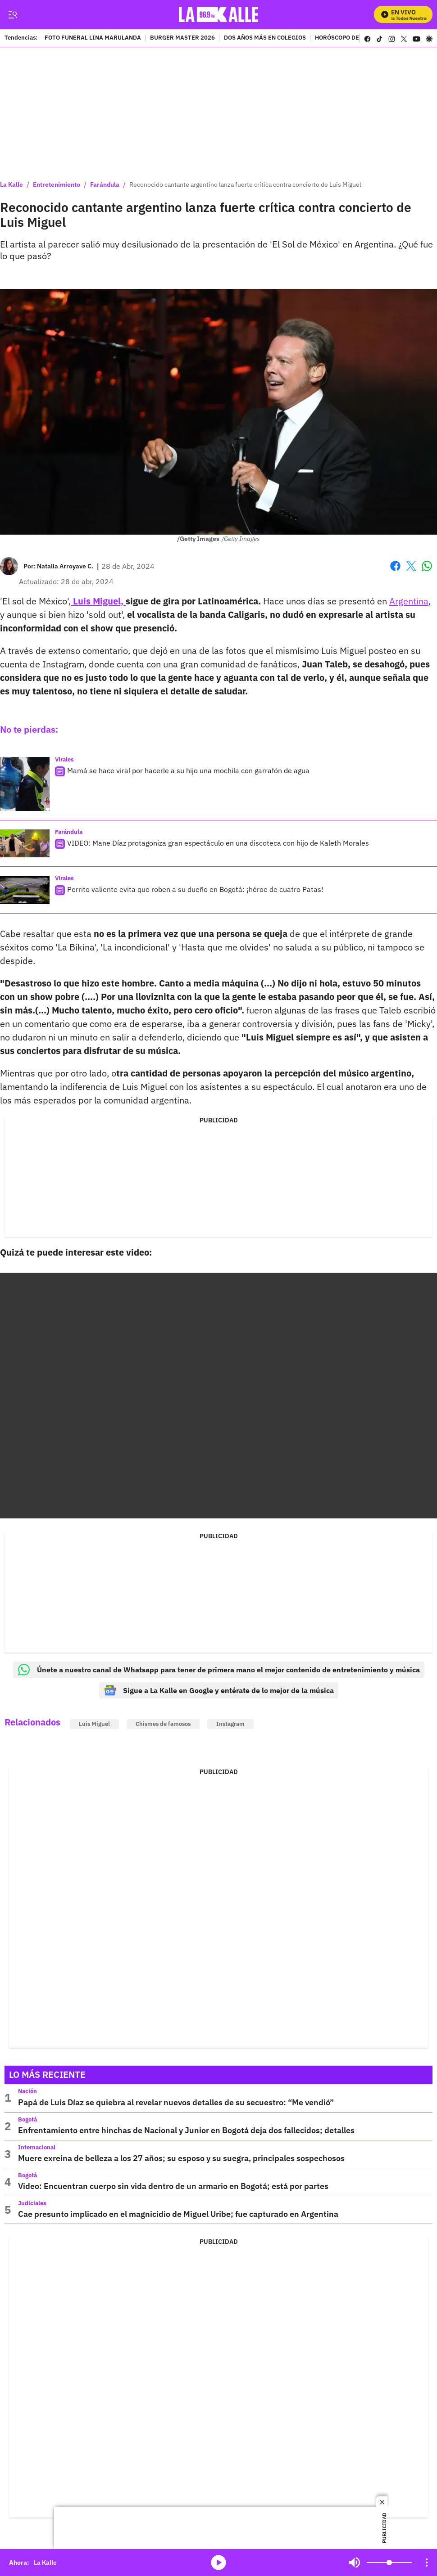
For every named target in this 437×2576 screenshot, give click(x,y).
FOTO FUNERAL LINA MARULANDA (93, 38)
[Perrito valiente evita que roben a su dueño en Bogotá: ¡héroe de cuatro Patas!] (25, 890)
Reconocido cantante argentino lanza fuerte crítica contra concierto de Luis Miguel (245, 184)
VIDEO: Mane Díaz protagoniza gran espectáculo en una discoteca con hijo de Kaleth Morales (218, 842)
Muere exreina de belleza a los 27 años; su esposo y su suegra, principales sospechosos (181, 2158)
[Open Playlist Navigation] (426, 2562)
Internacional (36, 2147)
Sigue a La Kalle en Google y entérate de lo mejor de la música (219, 1690)
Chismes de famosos (163, 1724)
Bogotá (27, 2119)
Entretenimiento (56, 184)
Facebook (395, 566)
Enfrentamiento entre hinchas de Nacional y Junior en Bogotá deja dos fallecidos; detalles (186, 2130)
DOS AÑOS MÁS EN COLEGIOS (265, 38)
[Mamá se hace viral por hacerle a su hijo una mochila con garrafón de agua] (25, 784)
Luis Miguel (94, 1724)
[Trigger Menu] (12, 15)
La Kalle (11, 184)
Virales (64, 759)
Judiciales (32, 2203)
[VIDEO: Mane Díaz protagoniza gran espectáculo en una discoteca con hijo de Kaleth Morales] (25, 843)
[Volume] (389, 2562)
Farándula (104, 184)
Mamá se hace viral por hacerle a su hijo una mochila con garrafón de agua (188, 770)
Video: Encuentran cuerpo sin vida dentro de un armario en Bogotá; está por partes (173, 2186)
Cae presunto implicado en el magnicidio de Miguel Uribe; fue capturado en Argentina (178, 2214)
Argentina (408, 601)
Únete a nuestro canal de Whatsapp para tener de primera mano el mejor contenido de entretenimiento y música (219, 1669)
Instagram (230, 1724)
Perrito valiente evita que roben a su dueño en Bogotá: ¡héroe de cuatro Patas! (195, 889)
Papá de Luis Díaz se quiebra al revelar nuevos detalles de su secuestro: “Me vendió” (176, 2102)
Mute (354, 2562)
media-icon (218, 2562)
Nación (27, 2091)
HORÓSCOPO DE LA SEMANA (354, 38)
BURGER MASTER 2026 (182, 38)
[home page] (219, 14)
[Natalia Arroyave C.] (65, 566)
